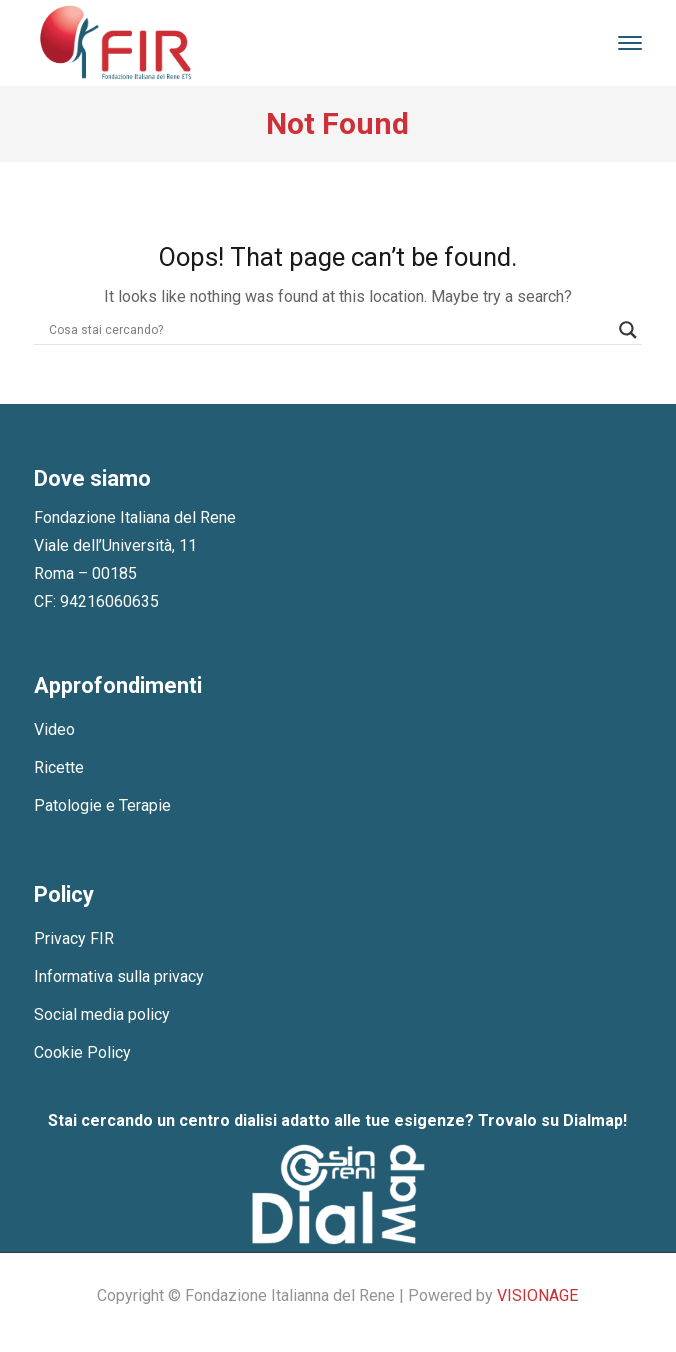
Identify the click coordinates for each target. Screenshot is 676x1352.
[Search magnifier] (628, 330)
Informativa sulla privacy (119, 976)
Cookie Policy (82, 1052)
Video (54, 729)
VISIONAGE (537, 1295)
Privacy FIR (74, 938)
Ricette (59, 767)
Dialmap (593, 1120)
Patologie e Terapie (102, 805)
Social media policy (102, 1014)
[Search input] (329, 330)
